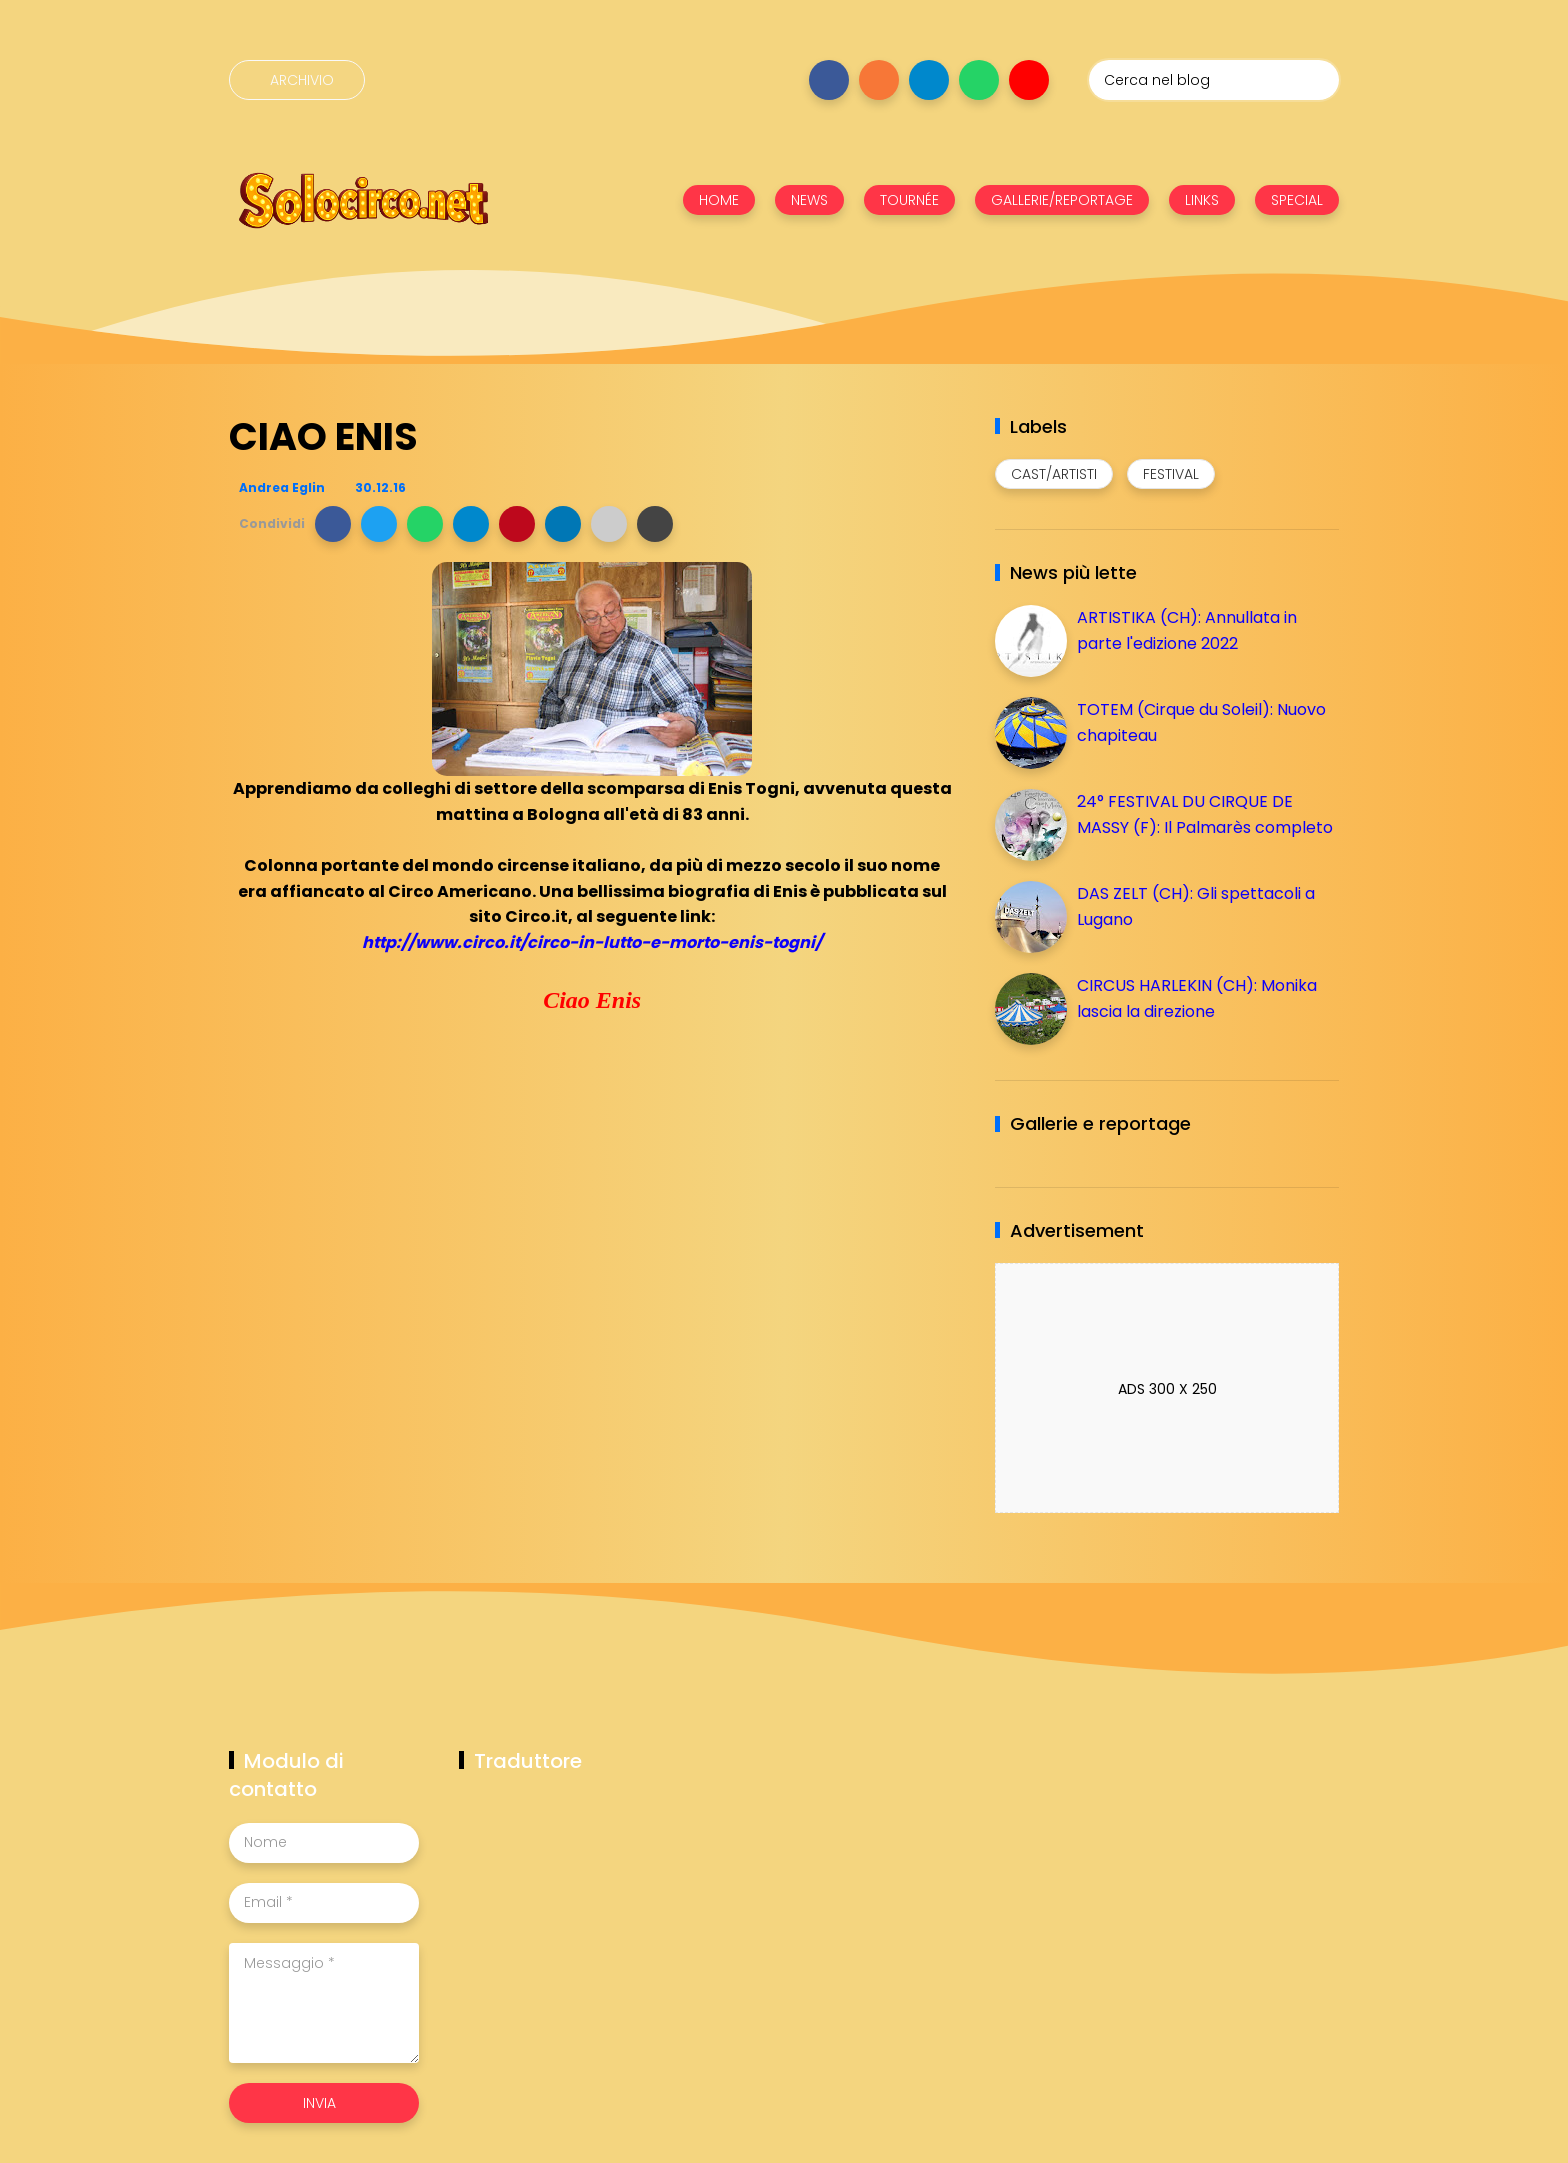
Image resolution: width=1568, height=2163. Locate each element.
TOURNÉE (909, 200)
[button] (333, 524)
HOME (719, 200)
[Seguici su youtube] (1029, 80)
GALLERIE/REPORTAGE (1062, 200)
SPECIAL (1297, 200)
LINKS (1202, 200)
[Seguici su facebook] (829, 80)
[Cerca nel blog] (1214, 80)
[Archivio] (297, 80)
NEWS (809, 200)
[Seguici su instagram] (879, 80)
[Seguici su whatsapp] (979, 80)
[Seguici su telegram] (929, 80)
